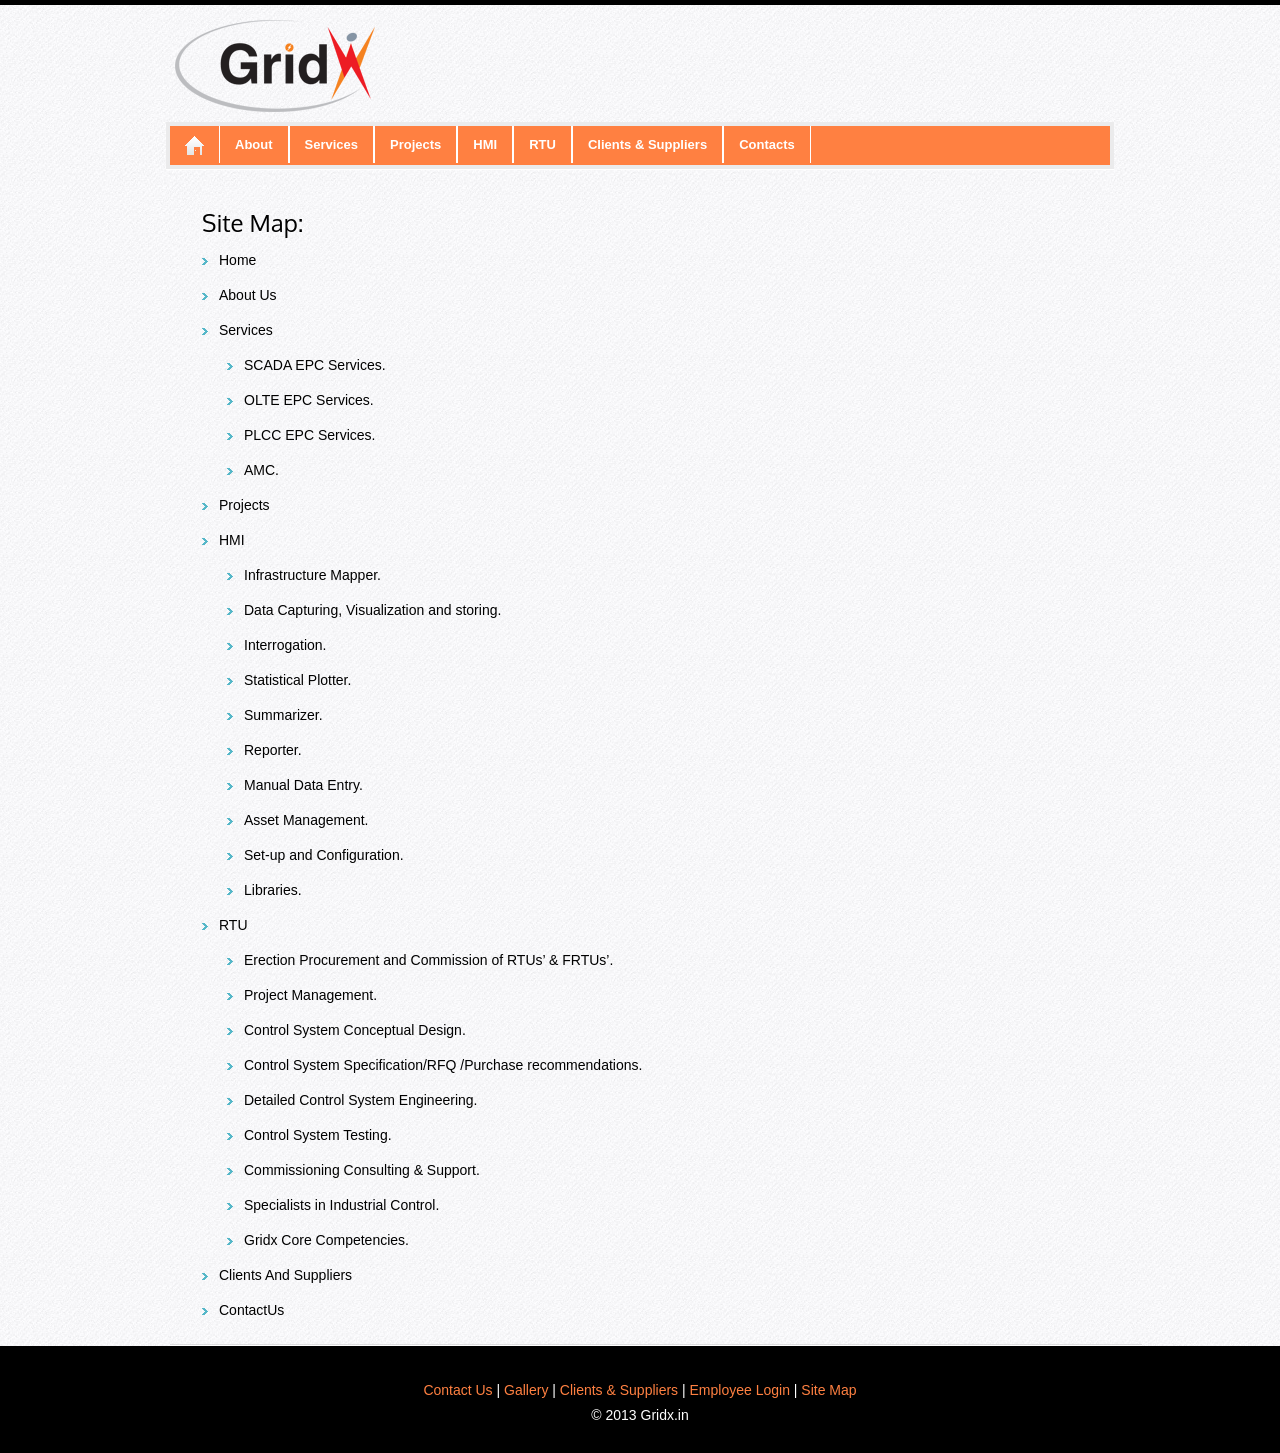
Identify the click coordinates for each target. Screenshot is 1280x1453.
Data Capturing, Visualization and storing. (372, 610)
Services (332, 144)
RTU (542, 144)
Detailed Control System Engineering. (360, 1100)
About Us (248, 295)
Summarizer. (283, 715)
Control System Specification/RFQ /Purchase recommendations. (443, 1065)
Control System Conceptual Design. (355, 1030)
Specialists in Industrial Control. (341, 1205)
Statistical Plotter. (297, 680)
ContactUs (251, 1310)
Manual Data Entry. (303, 785)
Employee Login (740, 1390)
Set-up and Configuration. (324, 855)
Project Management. (310, 995)
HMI (485, 144)
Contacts (767, 144)
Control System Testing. (318, 1135)
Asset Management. (306, 820)
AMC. (261, 470)
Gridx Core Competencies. (326, 1240)
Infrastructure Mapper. (312, 575)
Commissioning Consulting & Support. (362, 1170)
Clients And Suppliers (285, 1275)
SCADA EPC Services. (315, 365)
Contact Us (457, 1390)
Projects (415, 144)
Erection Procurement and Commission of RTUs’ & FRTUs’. (428, 960)
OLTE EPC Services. (309, 400)
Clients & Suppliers (647, 144)
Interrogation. (285, 645)
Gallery (526, 1390)
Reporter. (273, 750)
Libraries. (273, 890)
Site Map (828, 1390)
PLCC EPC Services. (309, 435)
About (254, 144)
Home (237, 260)
